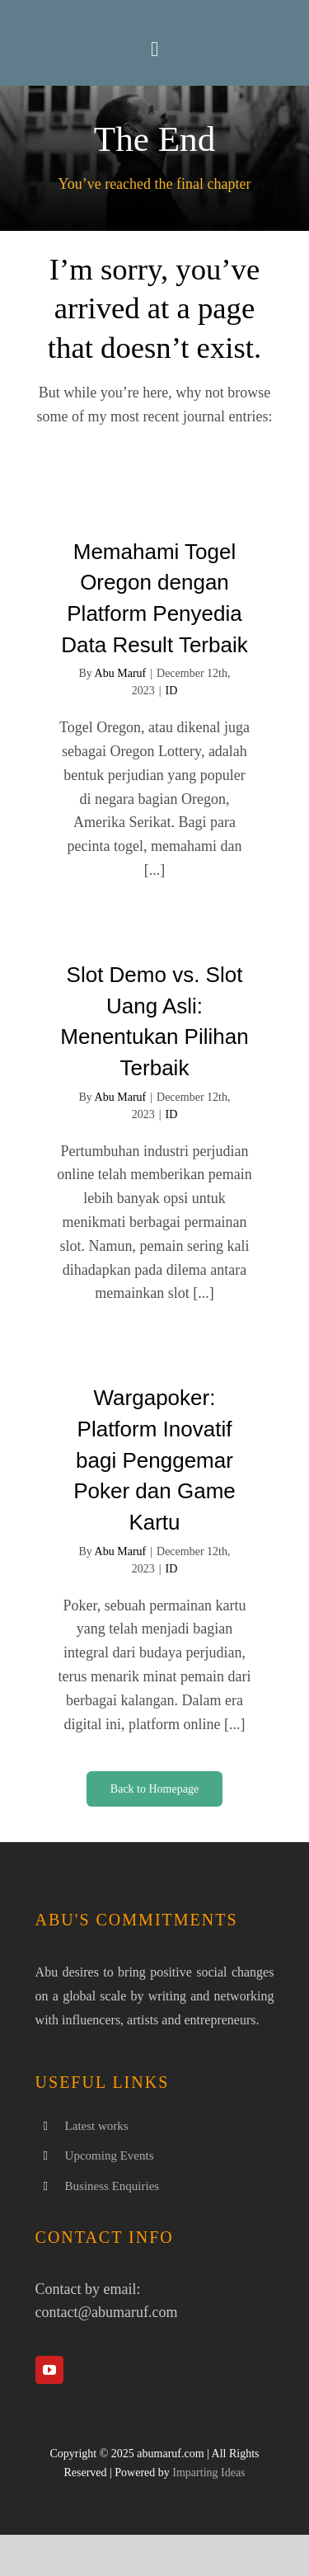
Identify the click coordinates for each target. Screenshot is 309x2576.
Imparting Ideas (208, 2472)
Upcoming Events (109, 2155)
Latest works (97, 2125)
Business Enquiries (112, 2186)
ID (172, 690)
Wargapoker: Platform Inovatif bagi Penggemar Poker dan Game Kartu (154, 1460)
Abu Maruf (121, 673)
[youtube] (49, 2370)
